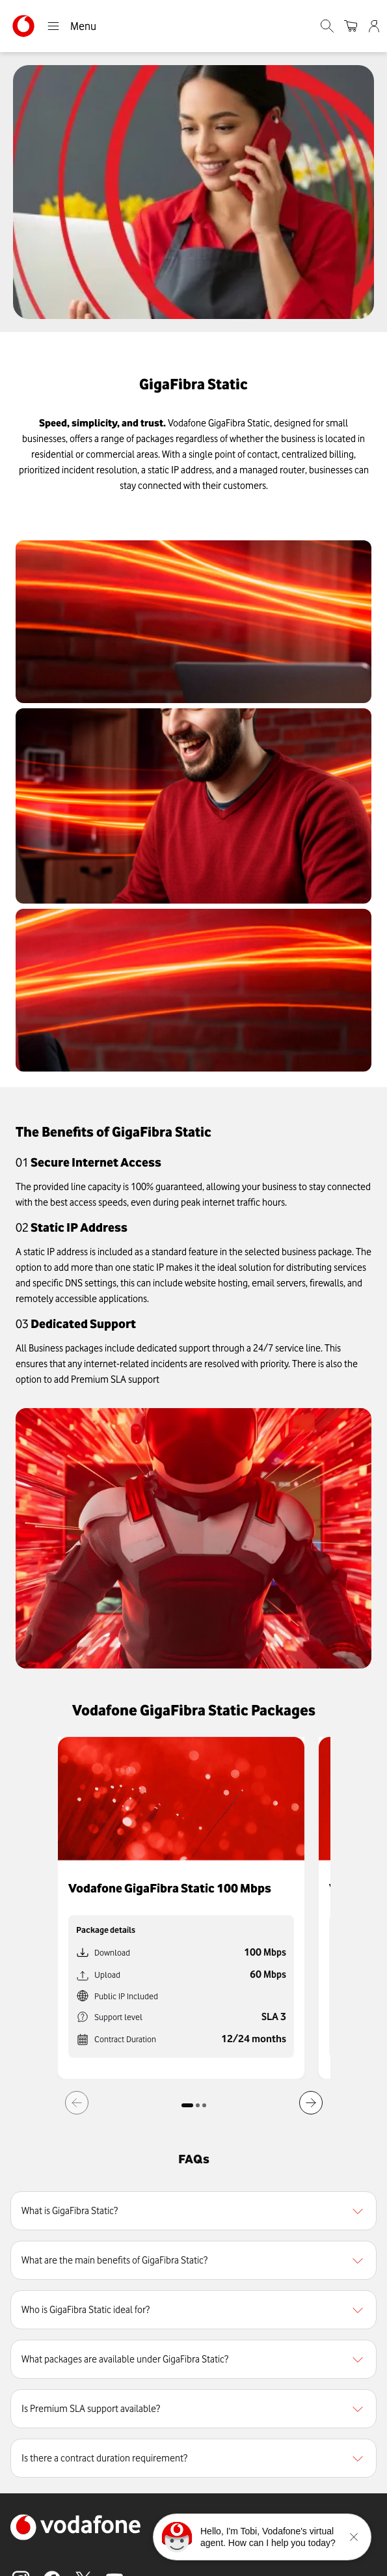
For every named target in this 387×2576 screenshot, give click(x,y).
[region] (193, 2210)
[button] (193, 2210)
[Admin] (375, 26)
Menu (71, 26)
